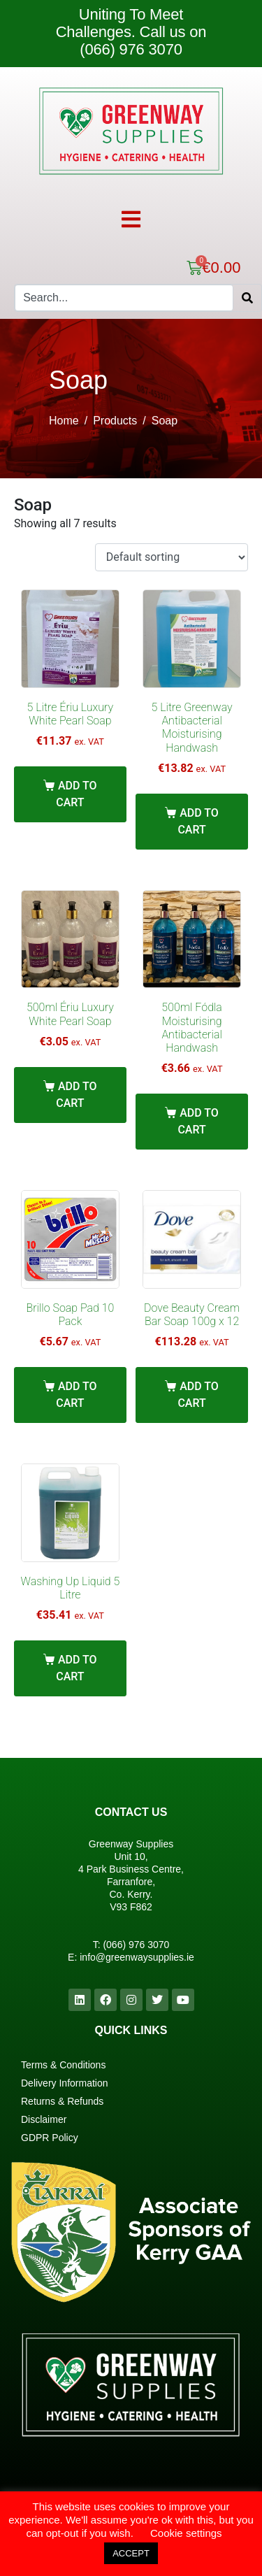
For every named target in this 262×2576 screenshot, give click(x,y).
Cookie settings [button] (186, 2533)
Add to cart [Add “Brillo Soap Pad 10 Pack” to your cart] (76, 1395)
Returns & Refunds (62, 2101)
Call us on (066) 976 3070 (143, 40)
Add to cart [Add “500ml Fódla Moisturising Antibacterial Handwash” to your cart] (197, 1121)
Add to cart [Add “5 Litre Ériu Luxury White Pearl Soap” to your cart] (76, 794)
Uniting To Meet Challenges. (120, 23)
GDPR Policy (49, 2137)
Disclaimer (43, 2119)
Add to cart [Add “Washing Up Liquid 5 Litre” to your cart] (76, 1668)
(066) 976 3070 (136, 1944)
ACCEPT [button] (131, 2553)
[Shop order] (171, 557)
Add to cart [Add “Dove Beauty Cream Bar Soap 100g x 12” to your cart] (197, 1395)
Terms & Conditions (63, 2064)
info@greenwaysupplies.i (134, 1957)
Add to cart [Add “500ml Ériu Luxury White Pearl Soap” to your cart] (76, 1095)
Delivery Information (64, 2083)
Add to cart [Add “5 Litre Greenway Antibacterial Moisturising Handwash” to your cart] (197, 821)
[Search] (247, 298)
